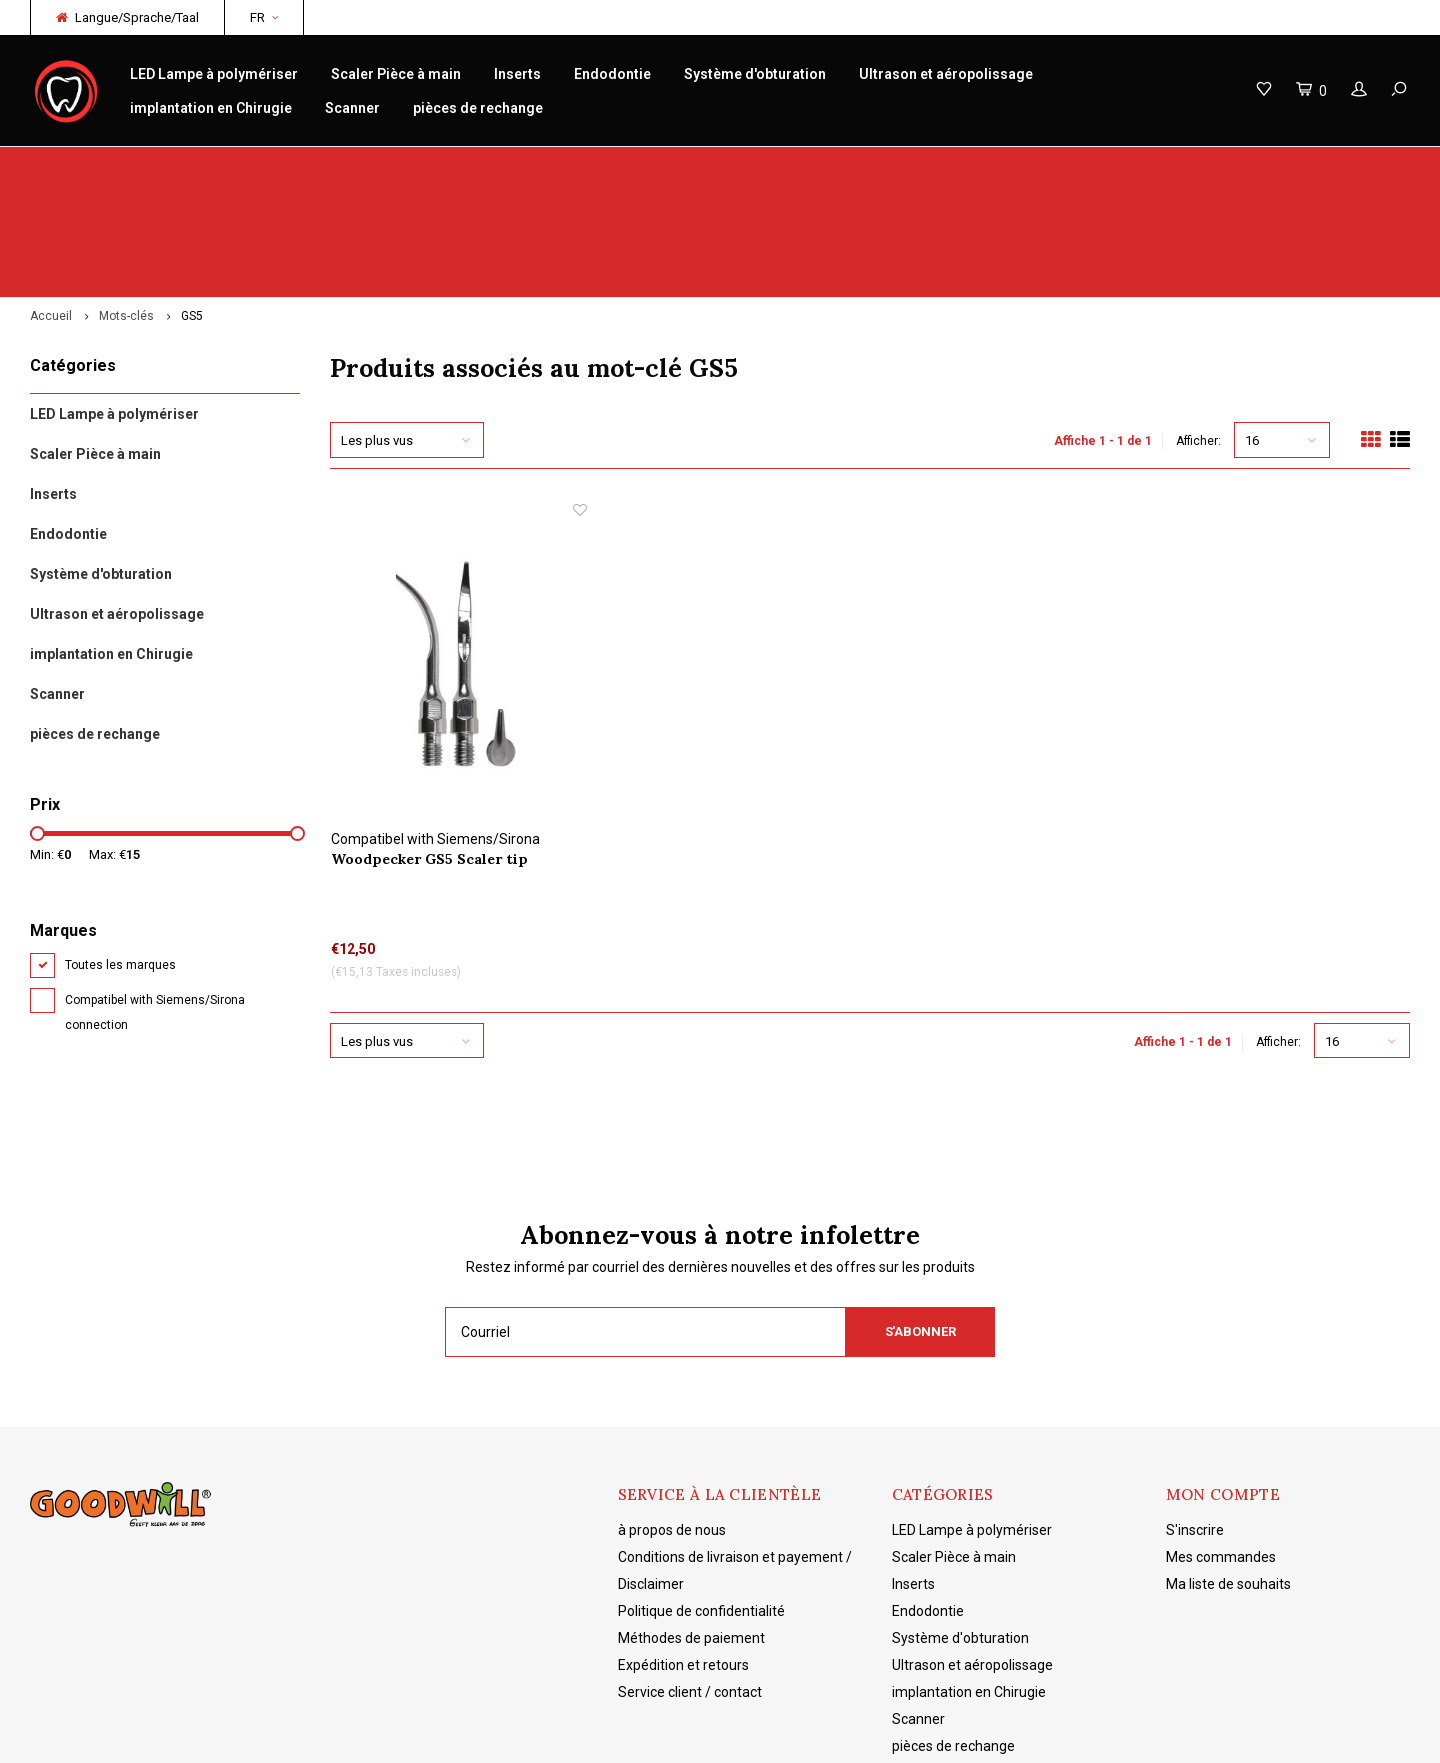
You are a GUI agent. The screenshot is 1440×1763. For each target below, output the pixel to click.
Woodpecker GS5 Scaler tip (429, 749)
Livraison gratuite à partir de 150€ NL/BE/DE (1266, 166)
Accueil (51, 206)
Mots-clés (126, 206)
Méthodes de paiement (691, 1528)
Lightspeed (345, 1732)
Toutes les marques (120, 855)
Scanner (352, 108)
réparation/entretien (461, 166)
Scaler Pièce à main (396, 74)
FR (264, 17)
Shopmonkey (485, 1732)
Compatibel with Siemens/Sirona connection (155, 902)
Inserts (517, 74)
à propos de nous (672, 1420)
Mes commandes (1221, 1447)
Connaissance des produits (830, 166)
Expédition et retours (683, 1555)
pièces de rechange (478, 108)
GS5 (192, 206)
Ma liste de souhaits (1228, 1474)
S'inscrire (1195, 1420)
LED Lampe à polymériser (214, 74)
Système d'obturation (755, 74)
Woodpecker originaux (110, 166)
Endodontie (612, 74)
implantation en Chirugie (211, 108)
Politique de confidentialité (701, 1501)
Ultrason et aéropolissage (946, 74)
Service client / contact (690, 1582)
